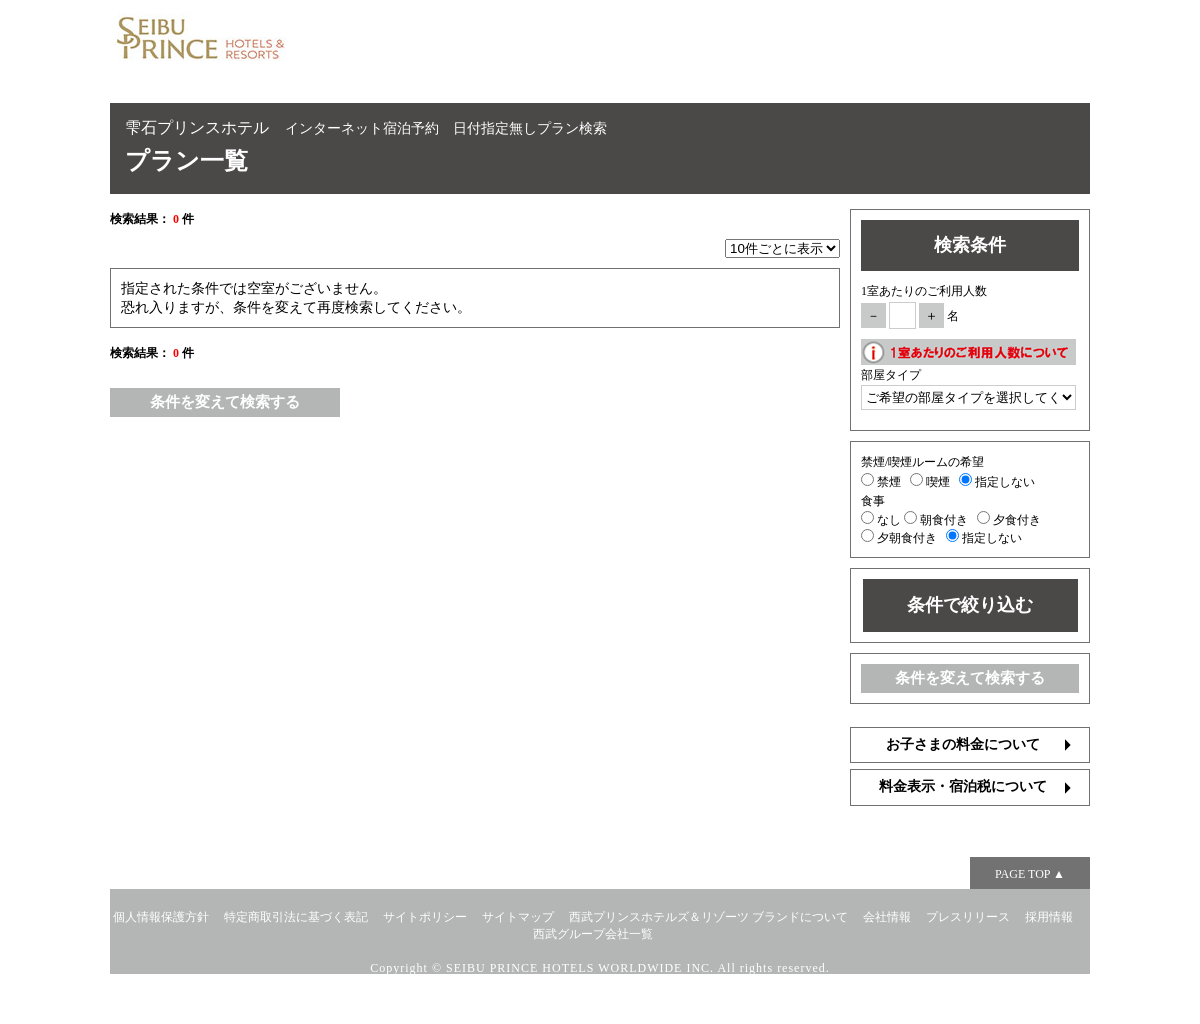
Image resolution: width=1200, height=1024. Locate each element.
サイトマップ (518, 917)
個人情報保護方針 (161, 917)
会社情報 (887, 917)
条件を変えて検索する (225, 402)
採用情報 (1049, 917)
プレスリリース (968, 917)
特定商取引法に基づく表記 (296, 917)
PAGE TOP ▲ (1030, 874)
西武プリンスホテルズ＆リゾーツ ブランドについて (708, 917)
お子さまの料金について (963, 744)
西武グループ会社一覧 (593, 934)
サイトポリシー (425, 917)
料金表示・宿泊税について (963, 786)
